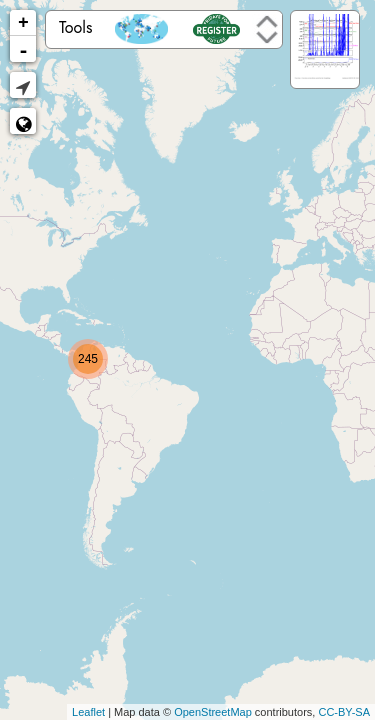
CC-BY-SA (344, 712)
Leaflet (88, 712)
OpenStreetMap (213, 712)
